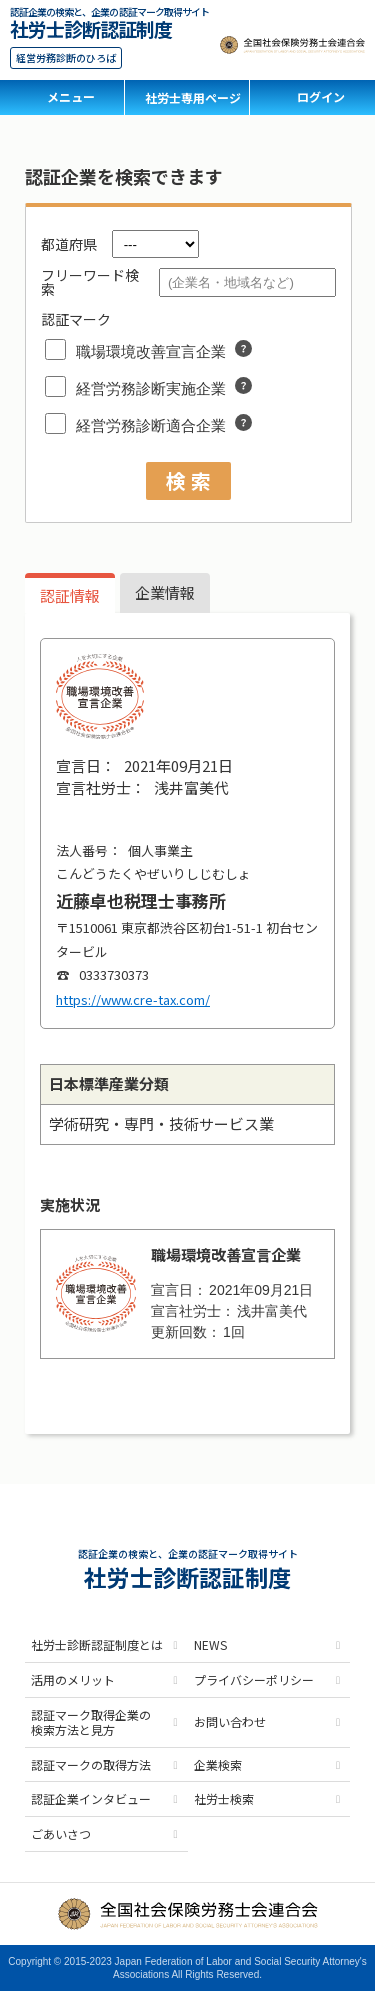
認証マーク (76, 319)
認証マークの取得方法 (91, 1764)
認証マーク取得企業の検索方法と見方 (91, 1722)
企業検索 (218, 1764)
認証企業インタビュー (91, 1798)
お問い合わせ (230, 1721)
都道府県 (69, 244)
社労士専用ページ (193, 97)
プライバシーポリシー (254, 1679)
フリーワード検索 (90, 282)
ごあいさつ (61, 1833)
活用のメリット (73, 1679)
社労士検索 (224, 1798)
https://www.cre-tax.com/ (133, 999)
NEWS (210, 1644)
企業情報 (165, 592)
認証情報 (70, 595)
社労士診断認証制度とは (97, 1644)
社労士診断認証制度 (91, 26)
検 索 (188, 480)
